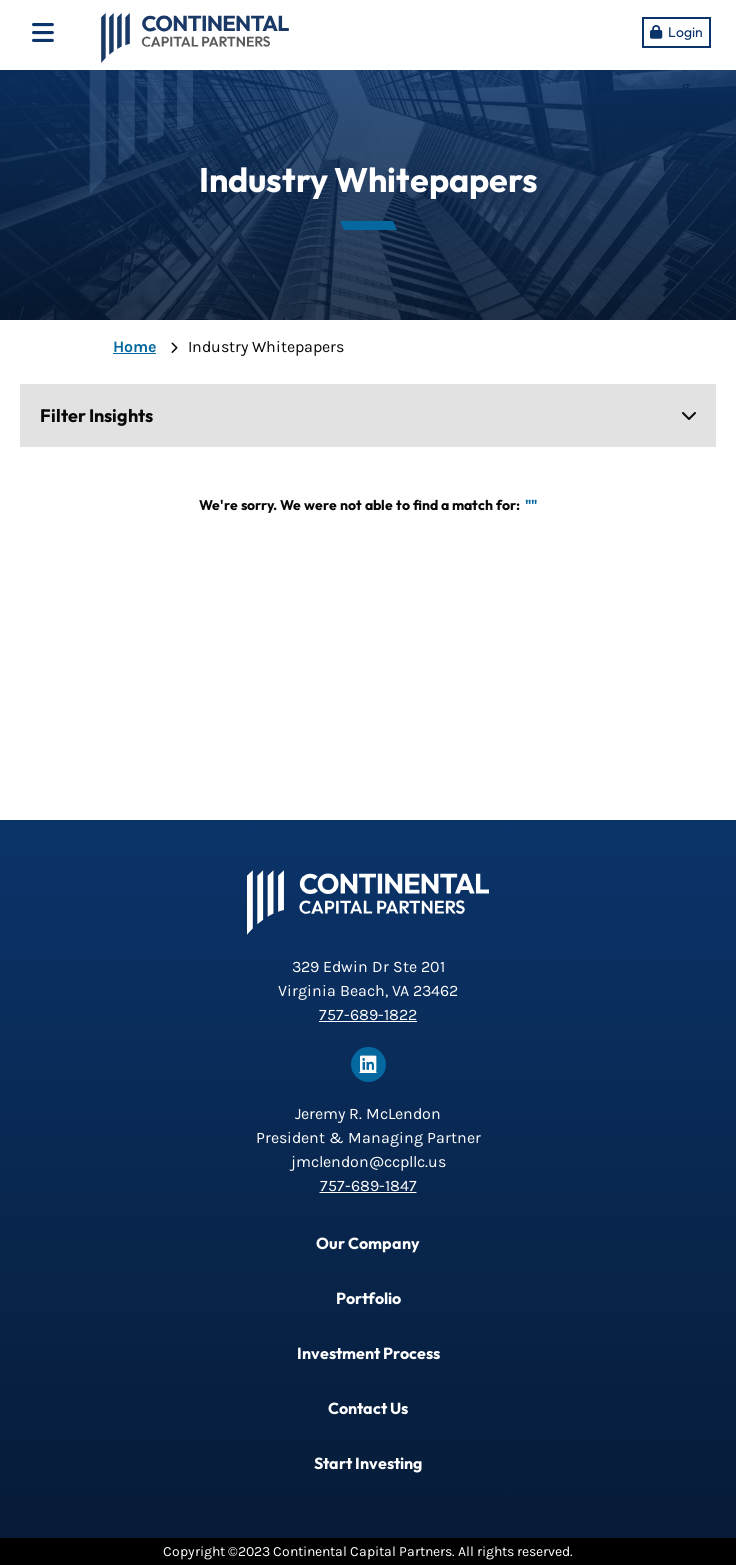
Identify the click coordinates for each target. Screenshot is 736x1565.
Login (685, 32)
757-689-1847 (368, 1185)
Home (134, 346)
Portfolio (368, 1298)
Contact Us (368, 1408)
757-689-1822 (368, 1014)
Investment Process (368, 1353)
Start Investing (368, 1463)
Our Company (368, 1243)
